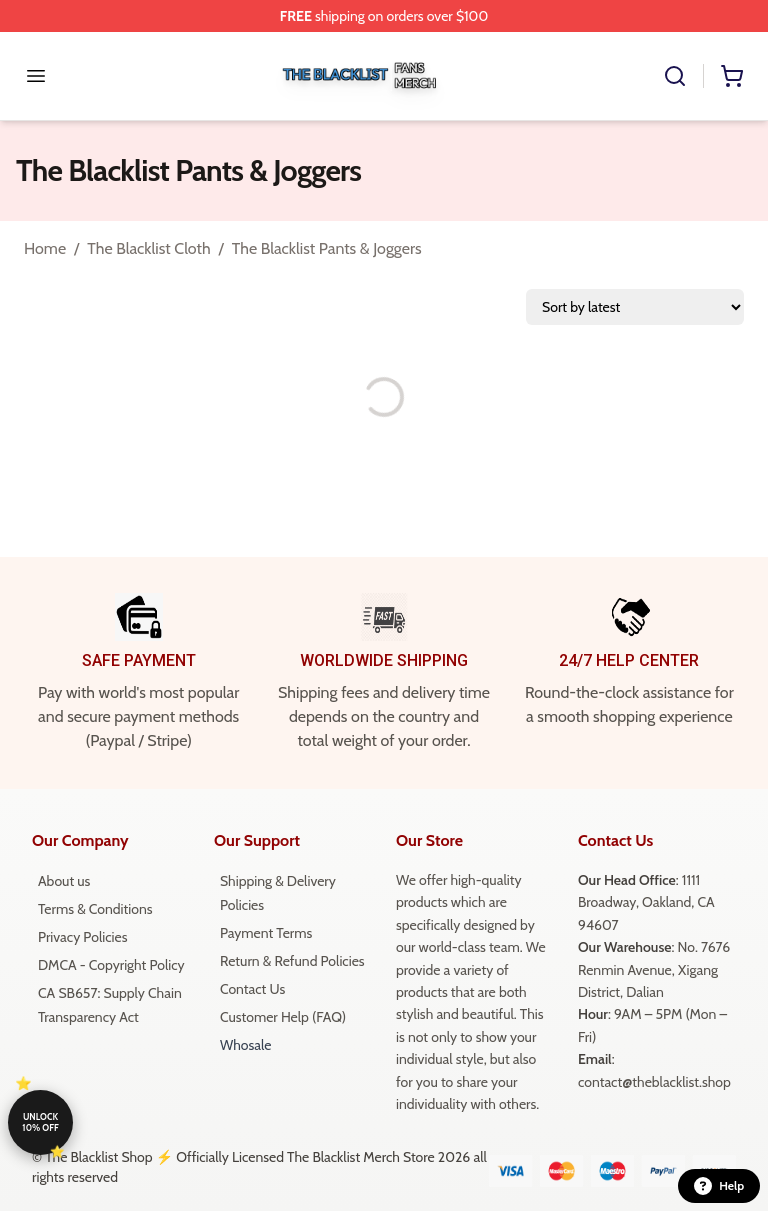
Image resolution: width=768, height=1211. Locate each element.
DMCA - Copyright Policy (111, 965)
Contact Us (252, 989)
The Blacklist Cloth (148, 248)
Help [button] (719, 1186)
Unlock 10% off (40, 1122)
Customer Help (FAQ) (283, 1017)
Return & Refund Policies (292, 961)
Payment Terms (266, 933)
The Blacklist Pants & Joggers (327, 248)
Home (45, 248)
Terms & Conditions (95, 909)
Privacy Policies (82, 937)
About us (64, 881)
